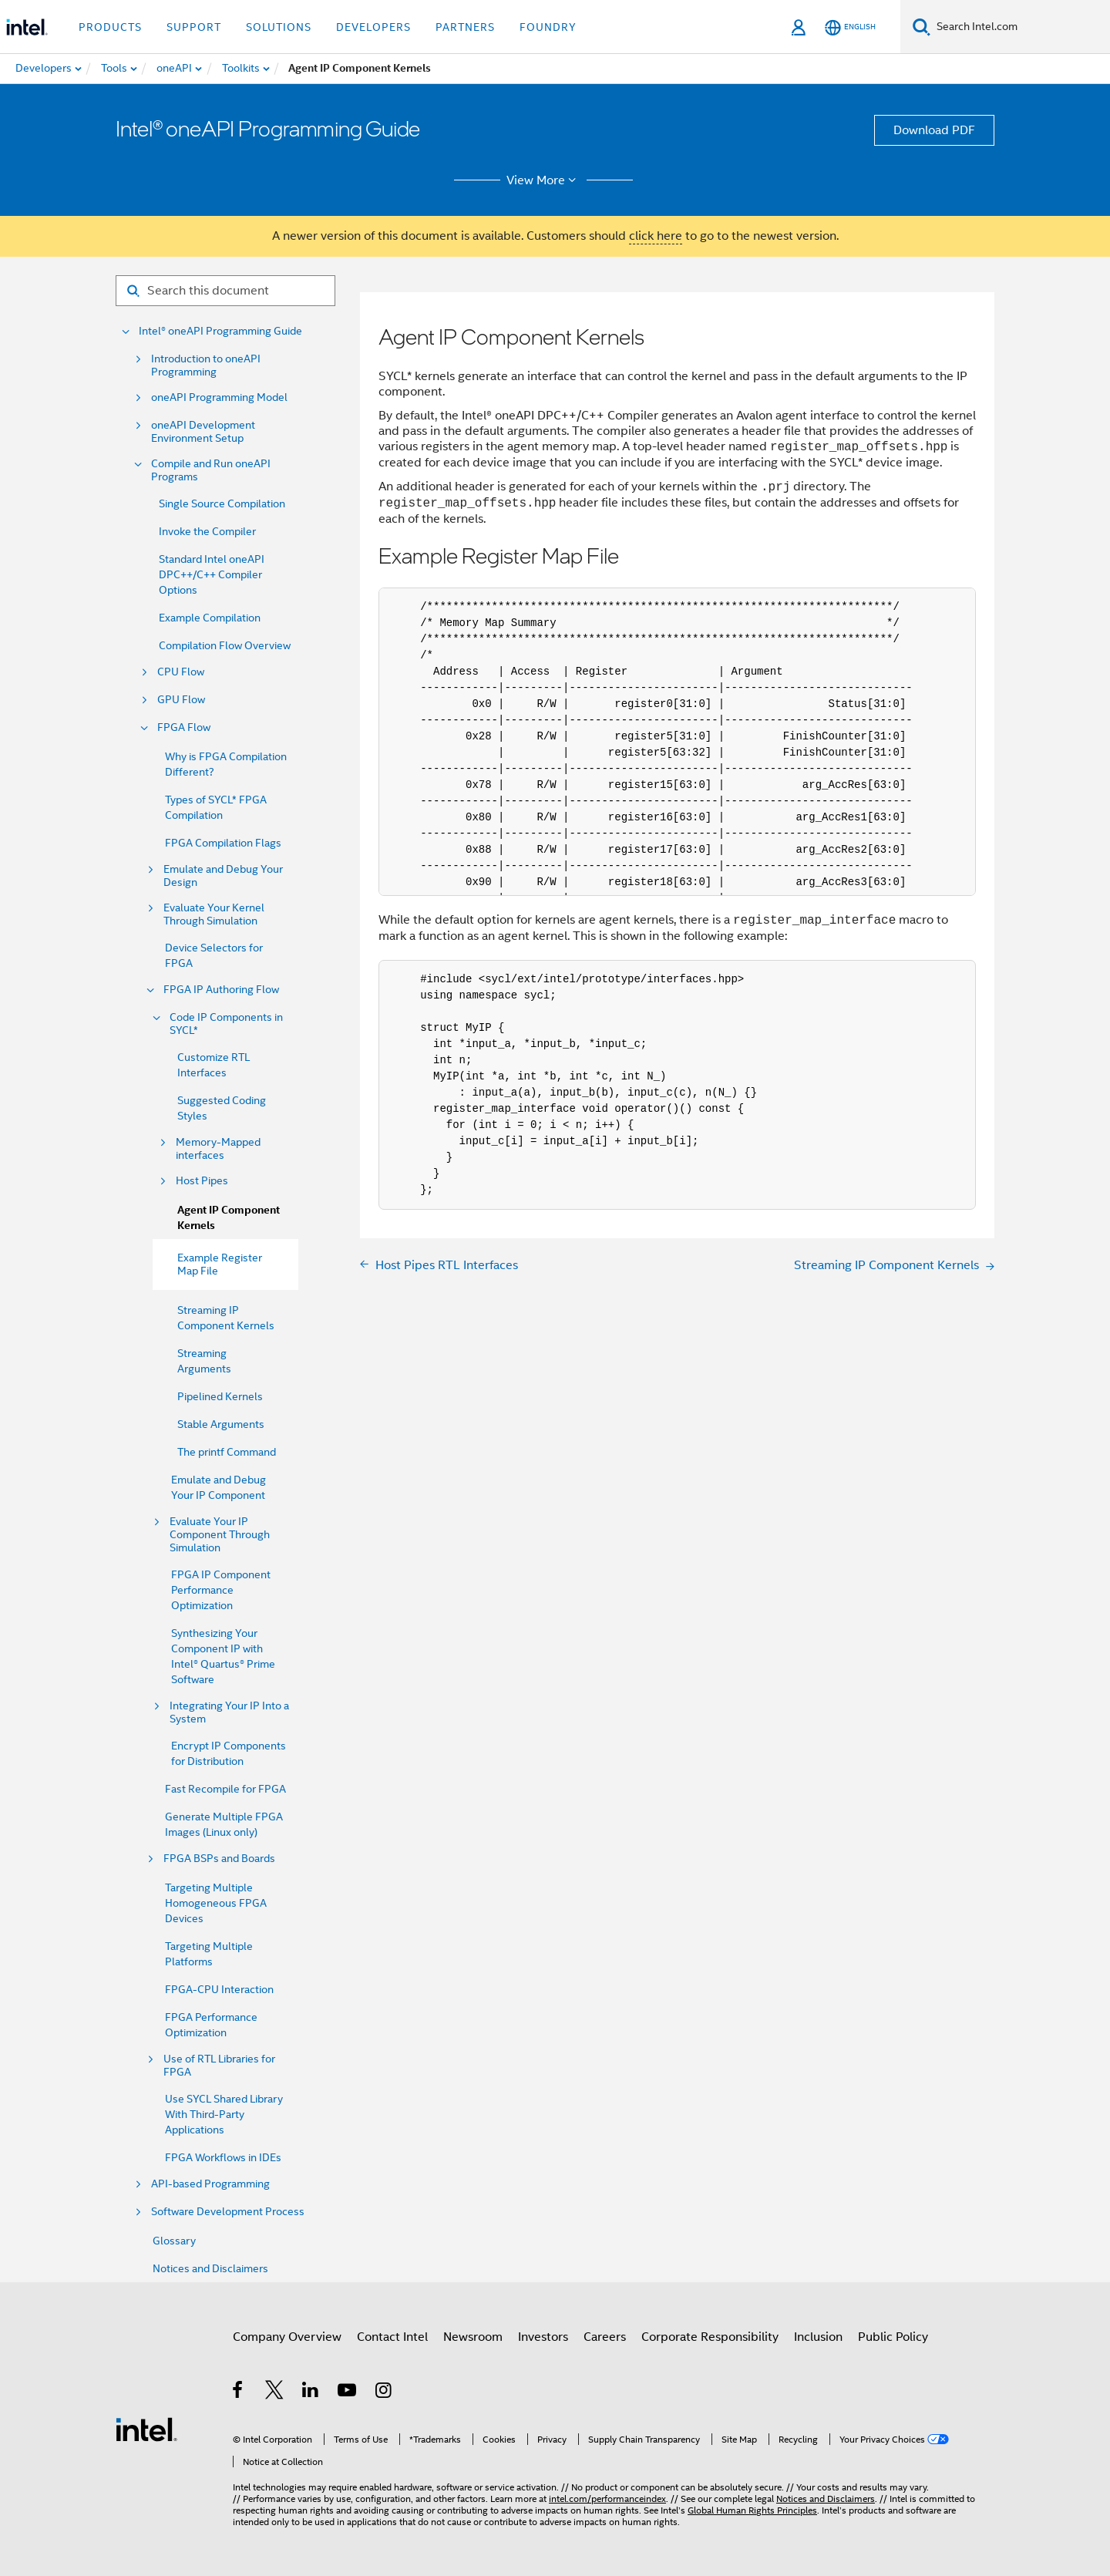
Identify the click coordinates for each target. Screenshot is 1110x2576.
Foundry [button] (548, 27)
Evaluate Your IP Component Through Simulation (220, 1534)
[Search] (921, 26)
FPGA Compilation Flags (223, 843)
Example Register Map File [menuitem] (219, 1264)
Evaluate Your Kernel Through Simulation (213, 914)
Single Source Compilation (222, 503)
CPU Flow (180, 672)
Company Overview (287, 2337)
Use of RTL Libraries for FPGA (219, 2065)
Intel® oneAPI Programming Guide (220, 331)
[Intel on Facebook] (239, 2392)
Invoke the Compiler (207, 531)
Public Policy (893, 2337)
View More (543, 180)
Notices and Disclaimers (210, 2268)
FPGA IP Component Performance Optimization (221, 1589)
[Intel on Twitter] (275, 2392)
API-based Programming (210, 2183)
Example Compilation (210, 618)
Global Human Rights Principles (752, 2510)
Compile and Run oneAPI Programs (211, 470)
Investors (543, 2337)
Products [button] (110, 27)
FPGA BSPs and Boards (219, 1858)
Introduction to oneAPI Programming (206, 365)
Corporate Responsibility (710, 2337)
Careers (605, 2337)
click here (655, 236)
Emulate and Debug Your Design (223, 876)
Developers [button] (373, 27)
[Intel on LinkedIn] (311, 2392)
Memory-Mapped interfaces (218, 1149)
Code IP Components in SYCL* (226, 1024)
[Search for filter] (225, 290)
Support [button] (193, 27)
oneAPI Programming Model (219, 397)
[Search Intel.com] (1020, 27)
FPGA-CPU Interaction (219, 1989)
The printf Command (226, 1452)
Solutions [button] (278, 27)
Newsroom (473, 2337)
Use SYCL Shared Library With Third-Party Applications (224, 2114)
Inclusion (818, 2337)
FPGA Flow (183, 727)
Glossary (174, 2241)
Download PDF (934, 130)
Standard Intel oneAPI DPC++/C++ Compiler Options (211, 574)
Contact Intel (392, 2337)
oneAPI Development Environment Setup (203, 432)
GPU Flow (181, 699)
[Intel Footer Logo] (146, 2428)
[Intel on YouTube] (348, 2392)
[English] (850, 27)
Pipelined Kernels (220, 1396)
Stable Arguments (220, 1424)
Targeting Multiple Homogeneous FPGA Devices (216, 1903)
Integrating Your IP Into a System (229, 1712)
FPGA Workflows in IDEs (223, 2157)
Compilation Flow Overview (225, 645)
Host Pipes (202, 1180)
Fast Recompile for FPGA (225, 1789)
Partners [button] (465, 27)
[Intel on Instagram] (384, 2392)
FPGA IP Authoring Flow (221, 989)
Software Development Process (227, 2211)
